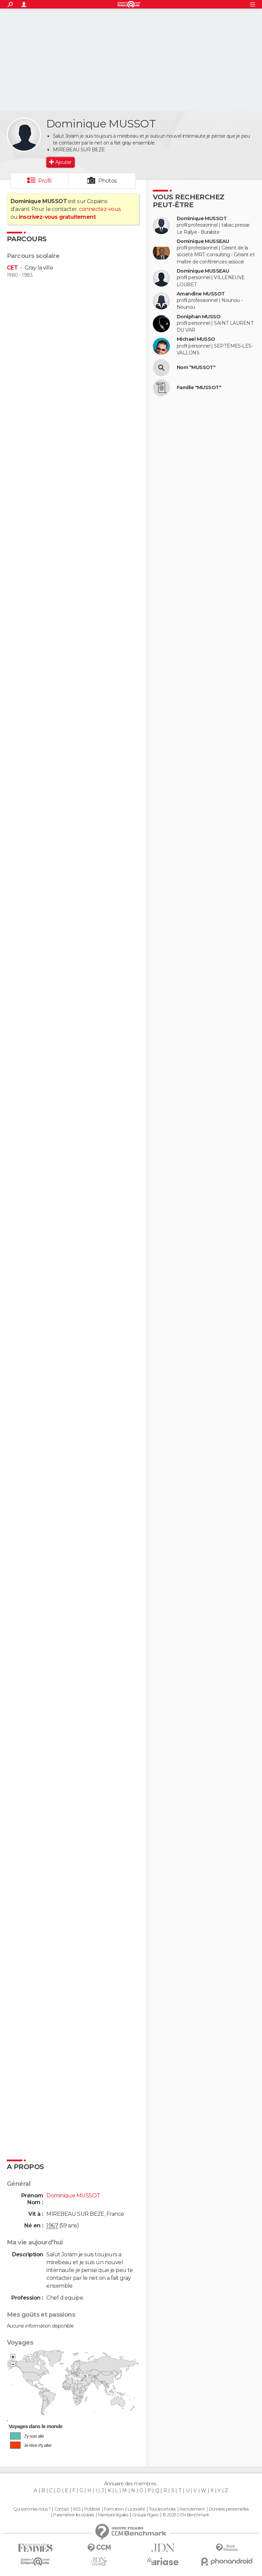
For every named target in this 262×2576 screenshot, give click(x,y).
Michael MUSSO (196, 339)
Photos (107, 181)
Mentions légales (113, 2515)
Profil (45, 181)
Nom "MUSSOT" (196, 367)
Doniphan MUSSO (198, 317)
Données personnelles (229, 2509)
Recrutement (192, 2509)
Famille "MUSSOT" (199, 388)
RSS (76, 2509)
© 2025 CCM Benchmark (185, 2515)
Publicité (92, 2509)
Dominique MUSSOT (202, 219)
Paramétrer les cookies (73, 2515)
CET (12, 267)
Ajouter (63, 162)
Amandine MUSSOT (201, 294)
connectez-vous (100, 209)
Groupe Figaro (145, 2515)
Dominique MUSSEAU (203, 241)
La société (136, 2509)
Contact (61, 2509)
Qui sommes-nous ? (31, 2509)
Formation (113, 2509)
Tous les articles (162, 2509)
